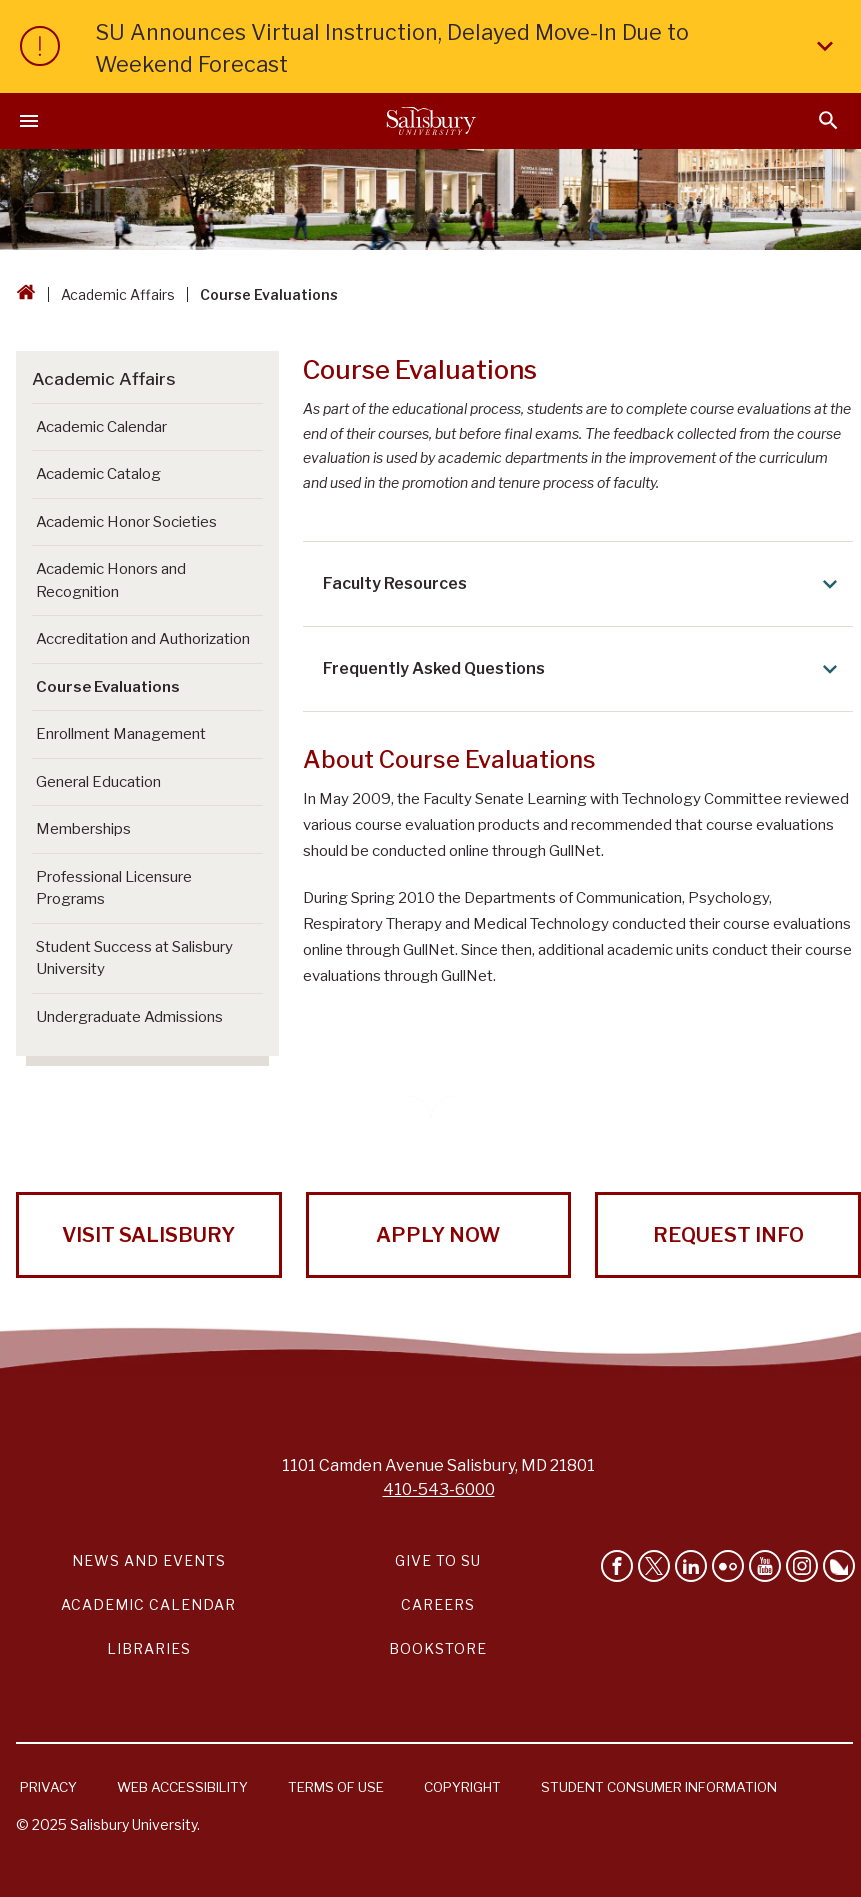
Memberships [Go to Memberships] (83, 829)
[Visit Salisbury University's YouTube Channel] (765, 1566)
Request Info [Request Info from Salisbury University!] (728, 1235)
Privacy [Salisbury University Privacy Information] (48, 1787)
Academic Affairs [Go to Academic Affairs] (104, 378)
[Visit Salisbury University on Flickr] (728, 1566)
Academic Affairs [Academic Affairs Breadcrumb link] (118, 294)
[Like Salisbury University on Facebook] (617, 1566)
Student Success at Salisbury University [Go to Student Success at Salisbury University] (134, 958)
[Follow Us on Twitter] (654, 1566)
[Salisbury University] (431, 121)
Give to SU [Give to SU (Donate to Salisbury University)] (438, 1560)
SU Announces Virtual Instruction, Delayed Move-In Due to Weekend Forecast (468, 48)
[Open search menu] (828, 120)
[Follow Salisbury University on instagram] (802, 1566)
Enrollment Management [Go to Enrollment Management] (121, 734)
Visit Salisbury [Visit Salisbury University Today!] (148, 1235)
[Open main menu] (29, 121)
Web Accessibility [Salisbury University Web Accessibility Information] (182, 1787)
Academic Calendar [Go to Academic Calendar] (101, 427)
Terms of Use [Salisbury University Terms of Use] (336, 1787)
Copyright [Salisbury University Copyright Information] (462, 1787)
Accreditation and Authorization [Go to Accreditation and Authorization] (143, 639)
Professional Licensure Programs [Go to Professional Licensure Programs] (114, 888)
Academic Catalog (98, 474)
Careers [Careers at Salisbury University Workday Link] (438, 1604)
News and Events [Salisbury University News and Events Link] (149, 1560)
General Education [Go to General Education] (98, 782)
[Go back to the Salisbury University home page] (26, 294)
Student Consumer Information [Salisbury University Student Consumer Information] (659, 1787)
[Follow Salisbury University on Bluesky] (839, 1566)
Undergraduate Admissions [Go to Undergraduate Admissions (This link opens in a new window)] (129, 1017)
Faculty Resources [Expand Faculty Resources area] (583, 584)
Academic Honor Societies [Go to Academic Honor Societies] (126, 522)
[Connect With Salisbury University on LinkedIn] (691, 1566)
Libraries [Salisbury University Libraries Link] (149, 1648)
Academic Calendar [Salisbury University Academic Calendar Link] (148, 1604)
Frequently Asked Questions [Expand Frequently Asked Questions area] (583, 669)
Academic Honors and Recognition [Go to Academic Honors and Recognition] (111, 580)
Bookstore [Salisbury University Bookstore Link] (438, 1648)
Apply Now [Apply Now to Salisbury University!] (438, 1235)
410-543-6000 (439, 1489)
